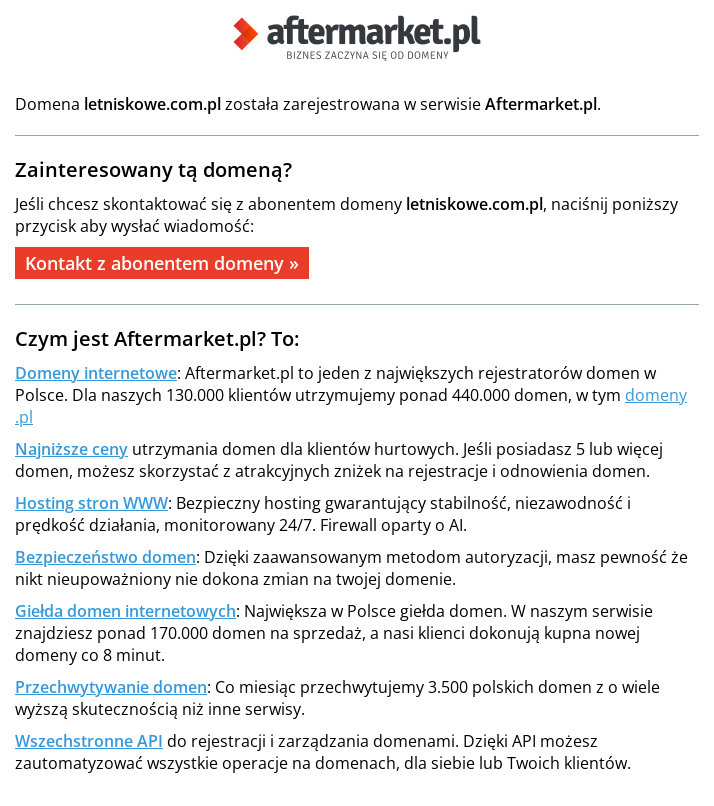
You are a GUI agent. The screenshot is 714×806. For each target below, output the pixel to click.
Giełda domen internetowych (125, 611)
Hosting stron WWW (91, 503)
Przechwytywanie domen (111, 687)
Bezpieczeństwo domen (105, 557)
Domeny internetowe (96, 373)
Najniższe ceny (71, 449)
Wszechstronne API (89, 741)
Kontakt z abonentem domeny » (162, 263)
